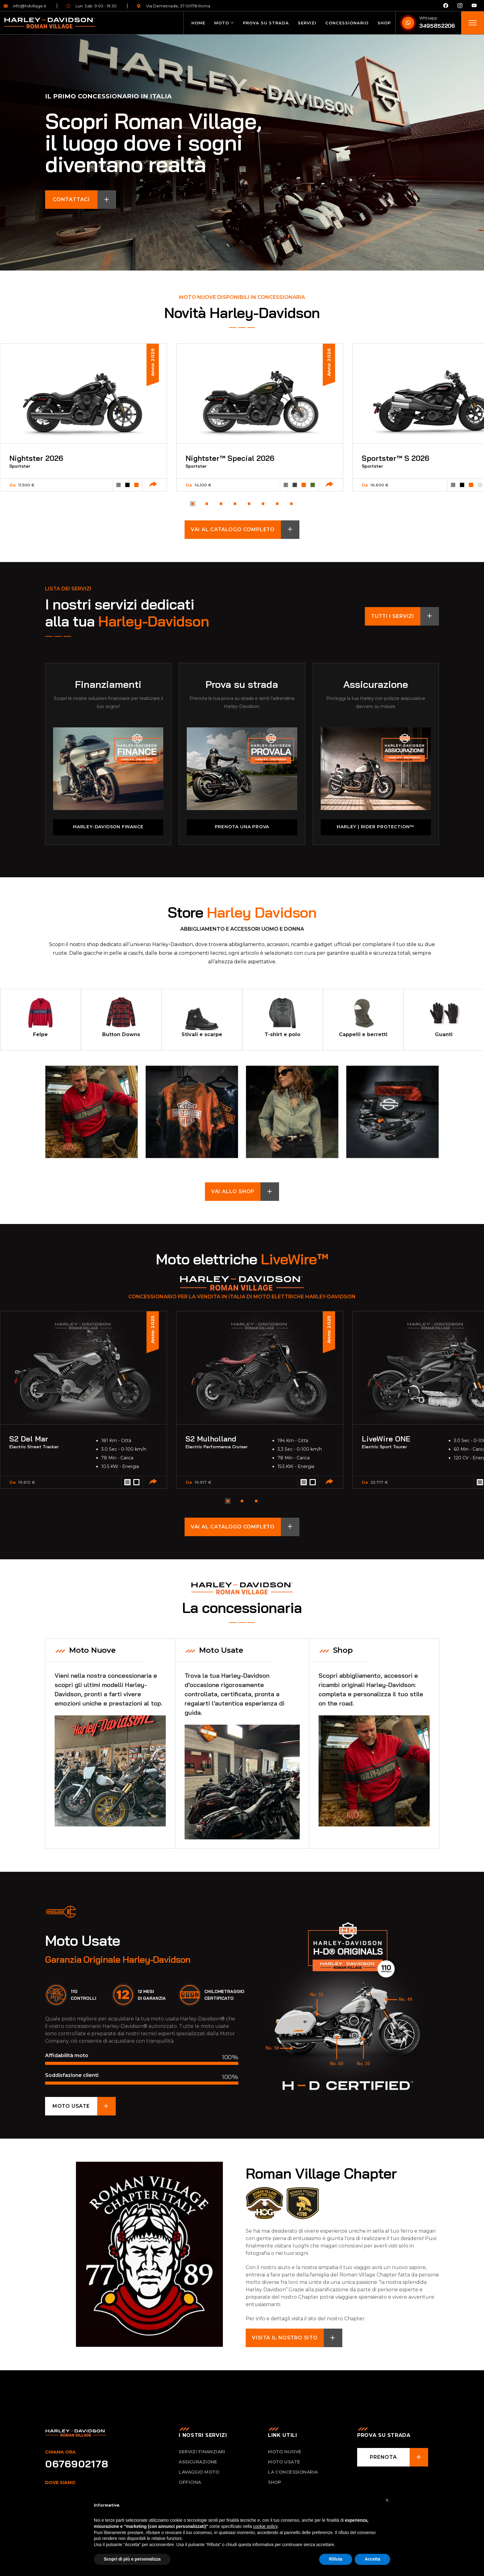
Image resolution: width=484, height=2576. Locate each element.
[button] (192, 504)
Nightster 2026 (37, 458)
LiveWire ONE (386, 1440)
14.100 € (202, 485)
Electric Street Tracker (34, 1448)
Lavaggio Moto (199, 2474)
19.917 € (202, 1483)
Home (198, 22)
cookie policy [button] (265, 2526)
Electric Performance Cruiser (217, 1448)
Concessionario (347, 22)
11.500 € (26, 485)
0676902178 (76, 2465)
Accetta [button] (372, 2559)
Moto (221, 22)
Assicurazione (375, 685)
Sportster (20, 466)
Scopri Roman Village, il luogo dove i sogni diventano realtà (153, 142)
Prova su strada (266, 22)
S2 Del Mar (29, 1440)
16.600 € (379, 485)
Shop (384, 22)
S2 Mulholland (211, 1440)
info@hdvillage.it (25, 5)
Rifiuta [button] (336, 2559)
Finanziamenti (108, 685)
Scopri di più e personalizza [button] (132, 2559)
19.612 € (26, 1483)
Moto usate (284, 2464)
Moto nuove (284, 2454)
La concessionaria (293, 2474)
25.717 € (379, 1483)
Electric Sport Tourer (384, 1448)
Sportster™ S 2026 (395, 458)
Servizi (307, 22)
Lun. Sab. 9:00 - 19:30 (91, 5)
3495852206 (437, 25)
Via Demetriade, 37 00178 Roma (173, 5)
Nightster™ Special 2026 (230, 458)
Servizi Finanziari (202, 2454)
